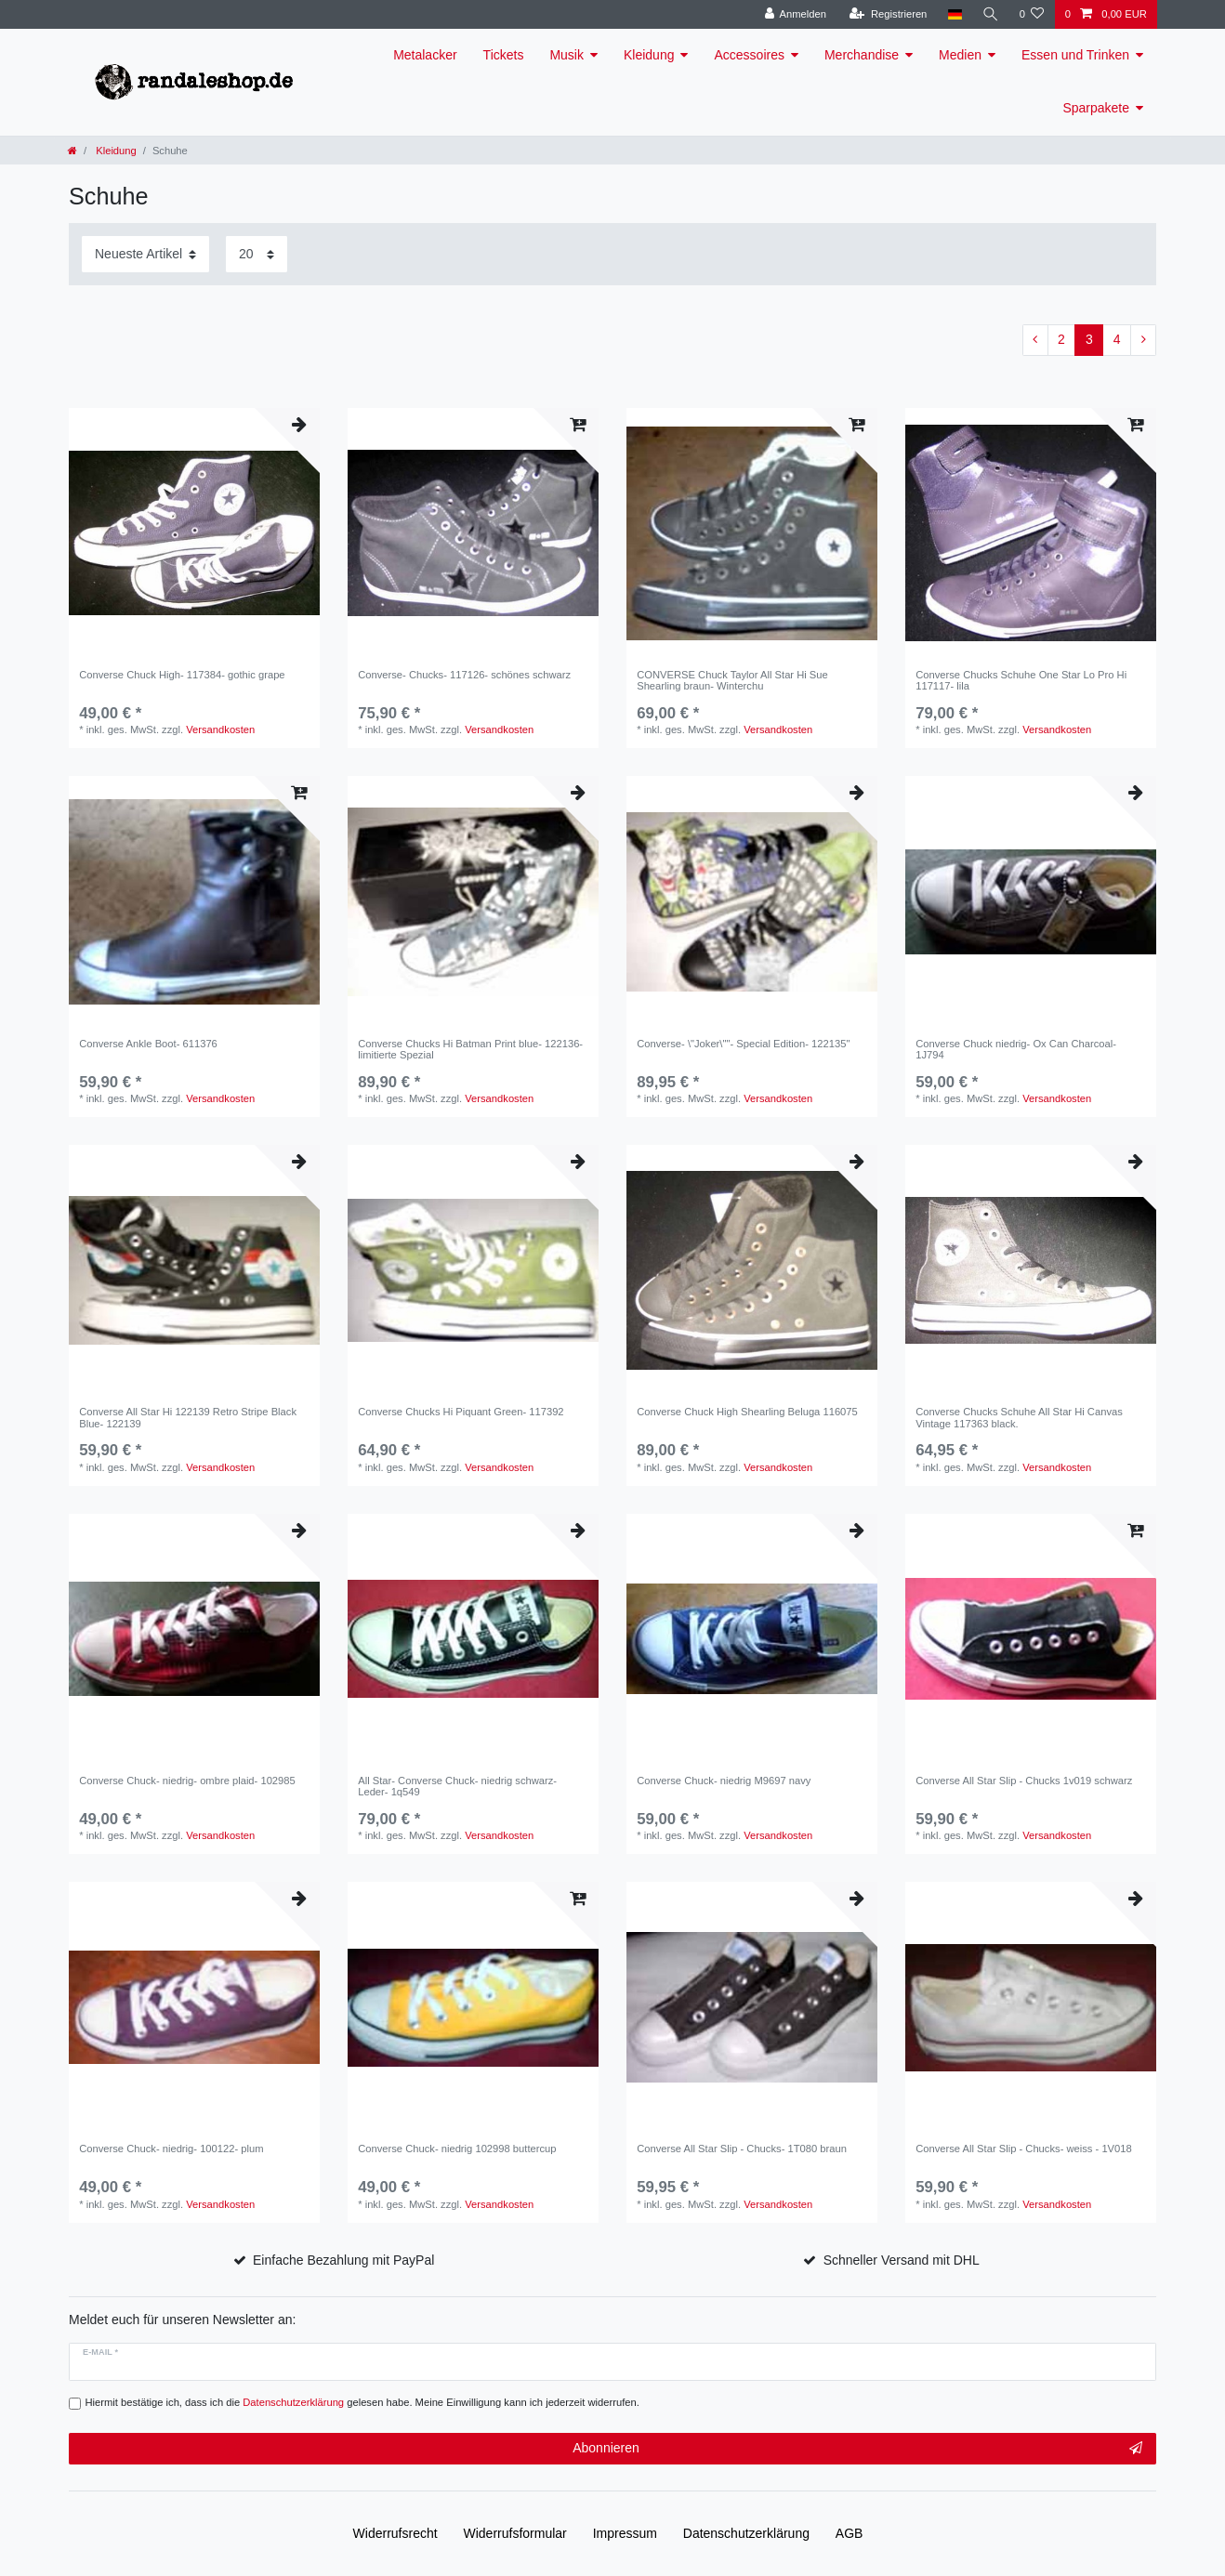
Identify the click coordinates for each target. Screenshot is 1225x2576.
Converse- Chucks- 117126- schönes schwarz (464, 674)
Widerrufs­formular (515, 2533)
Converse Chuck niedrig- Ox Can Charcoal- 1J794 (1015, 1049)
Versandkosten (220, 729)
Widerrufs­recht (395, 2533)
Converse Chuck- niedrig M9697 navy (723, 1780)
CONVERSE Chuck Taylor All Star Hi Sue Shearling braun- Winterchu (732, 680)
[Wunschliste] (1031, 14)
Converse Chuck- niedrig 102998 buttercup (457, 2148)
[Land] (954, 14)
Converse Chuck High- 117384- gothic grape (181, 674)
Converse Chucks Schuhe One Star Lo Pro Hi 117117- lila (1020, 680)
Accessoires (749, 54)
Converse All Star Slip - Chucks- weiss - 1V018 (1023, 2148)
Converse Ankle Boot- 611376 (148, 1043)
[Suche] (989, 14)
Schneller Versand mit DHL (901, 2260)
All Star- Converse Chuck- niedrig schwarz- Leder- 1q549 (457, 1786)
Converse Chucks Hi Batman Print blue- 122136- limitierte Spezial (470, 1049)
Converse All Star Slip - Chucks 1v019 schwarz (1023, 1780)
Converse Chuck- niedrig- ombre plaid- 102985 (187, 1780)
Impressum (625, 2533)
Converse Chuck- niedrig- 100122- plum (171, 2148)
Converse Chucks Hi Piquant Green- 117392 (460, 1411)
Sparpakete (1095, 107)
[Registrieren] (888, 14)
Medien (960, 54)
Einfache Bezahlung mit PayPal (343, 2260)
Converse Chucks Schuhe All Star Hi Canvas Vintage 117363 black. (1019, 1417)
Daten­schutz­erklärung (746, 2533)
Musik (566, 54)
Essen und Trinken (1075, 54)
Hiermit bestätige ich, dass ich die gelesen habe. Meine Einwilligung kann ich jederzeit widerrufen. (362, 2402)
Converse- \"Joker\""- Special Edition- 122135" (743, 1043)
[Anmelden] (795, 14)
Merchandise (861, 54)
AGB (849, 2533)
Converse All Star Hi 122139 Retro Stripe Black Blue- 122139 (187, 1417)
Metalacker (424, 54)
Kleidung (649, 54)
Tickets (503, 54)
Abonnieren (857, 2448)
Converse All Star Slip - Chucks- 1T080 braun (742, 2148)
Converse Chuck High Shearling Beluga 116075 (747, 1411)
